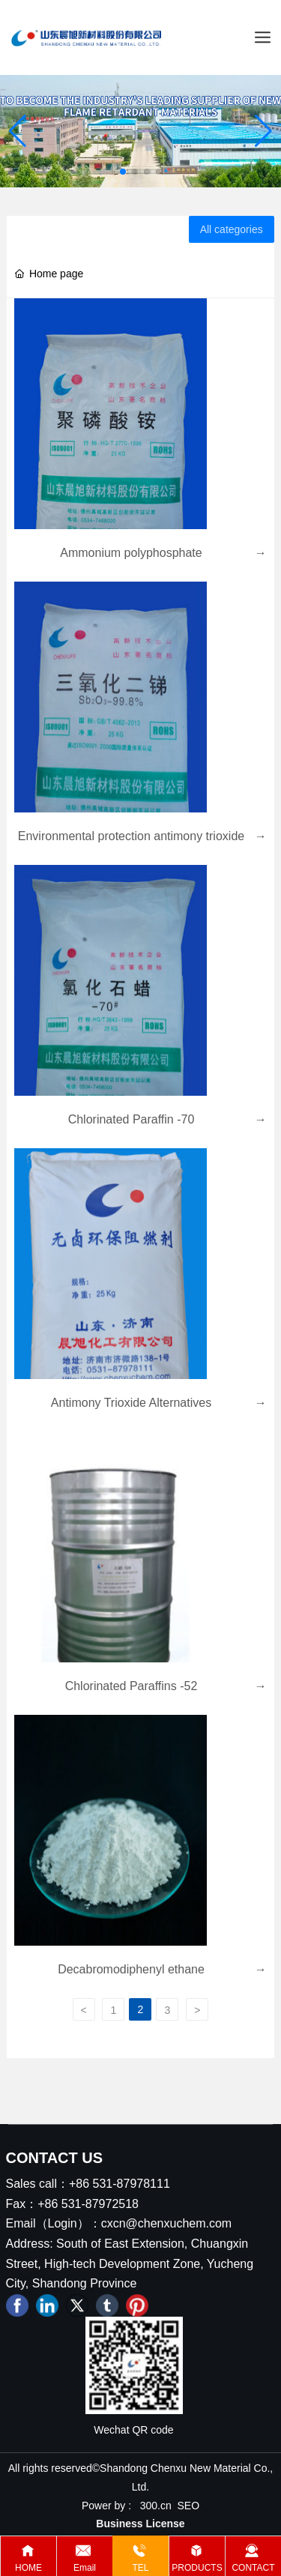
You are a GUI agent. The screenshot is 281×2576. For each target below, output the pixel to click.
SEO (189, 2506)
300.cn (156, 2506)
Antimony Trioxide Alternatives (131, 1402)
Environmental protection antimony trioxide (131, 836)
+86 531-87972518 (88, 2204)
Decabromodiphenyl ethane (131, 1969)
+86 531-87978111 (119, 2183)
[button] (123, 172)
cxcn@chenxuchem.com (166, 2223)
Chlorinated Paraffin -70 (131, 1119)
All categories (231, 229)
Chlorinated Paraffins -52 (131, 1686)
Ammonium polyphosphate (131, 552)
